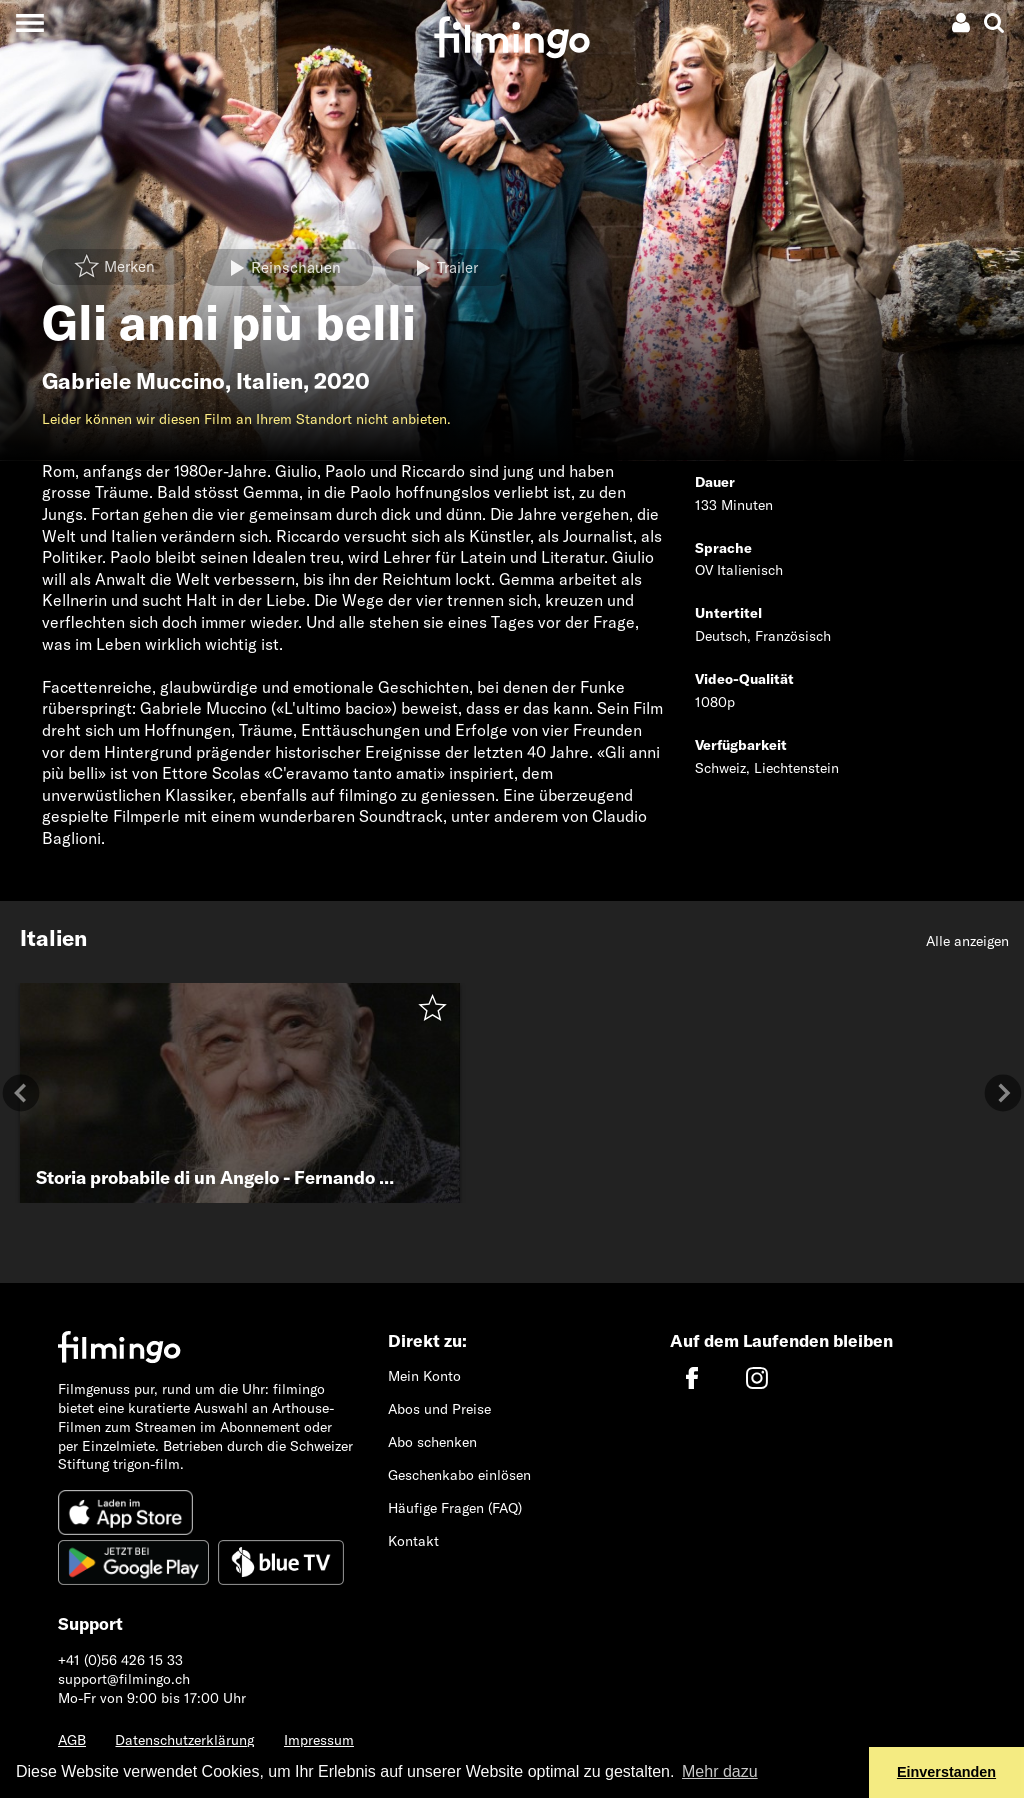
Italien (269, 381)
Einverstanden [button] (946, 1772)
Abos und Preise (439, 1409)
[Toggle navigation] (29, 22)
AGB (72, 1740)
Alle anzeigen (967, 941)
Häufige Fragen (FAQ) (455, 1508)
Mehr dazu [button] (720, 1771)
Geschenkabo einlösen (459, 1475)
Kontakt (413, 1541)
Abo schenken (432, 1442)
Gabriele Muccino (133, 381)
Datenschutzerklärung (184, 1740)
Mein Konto (424, 1376)
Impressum (319, 1740)
